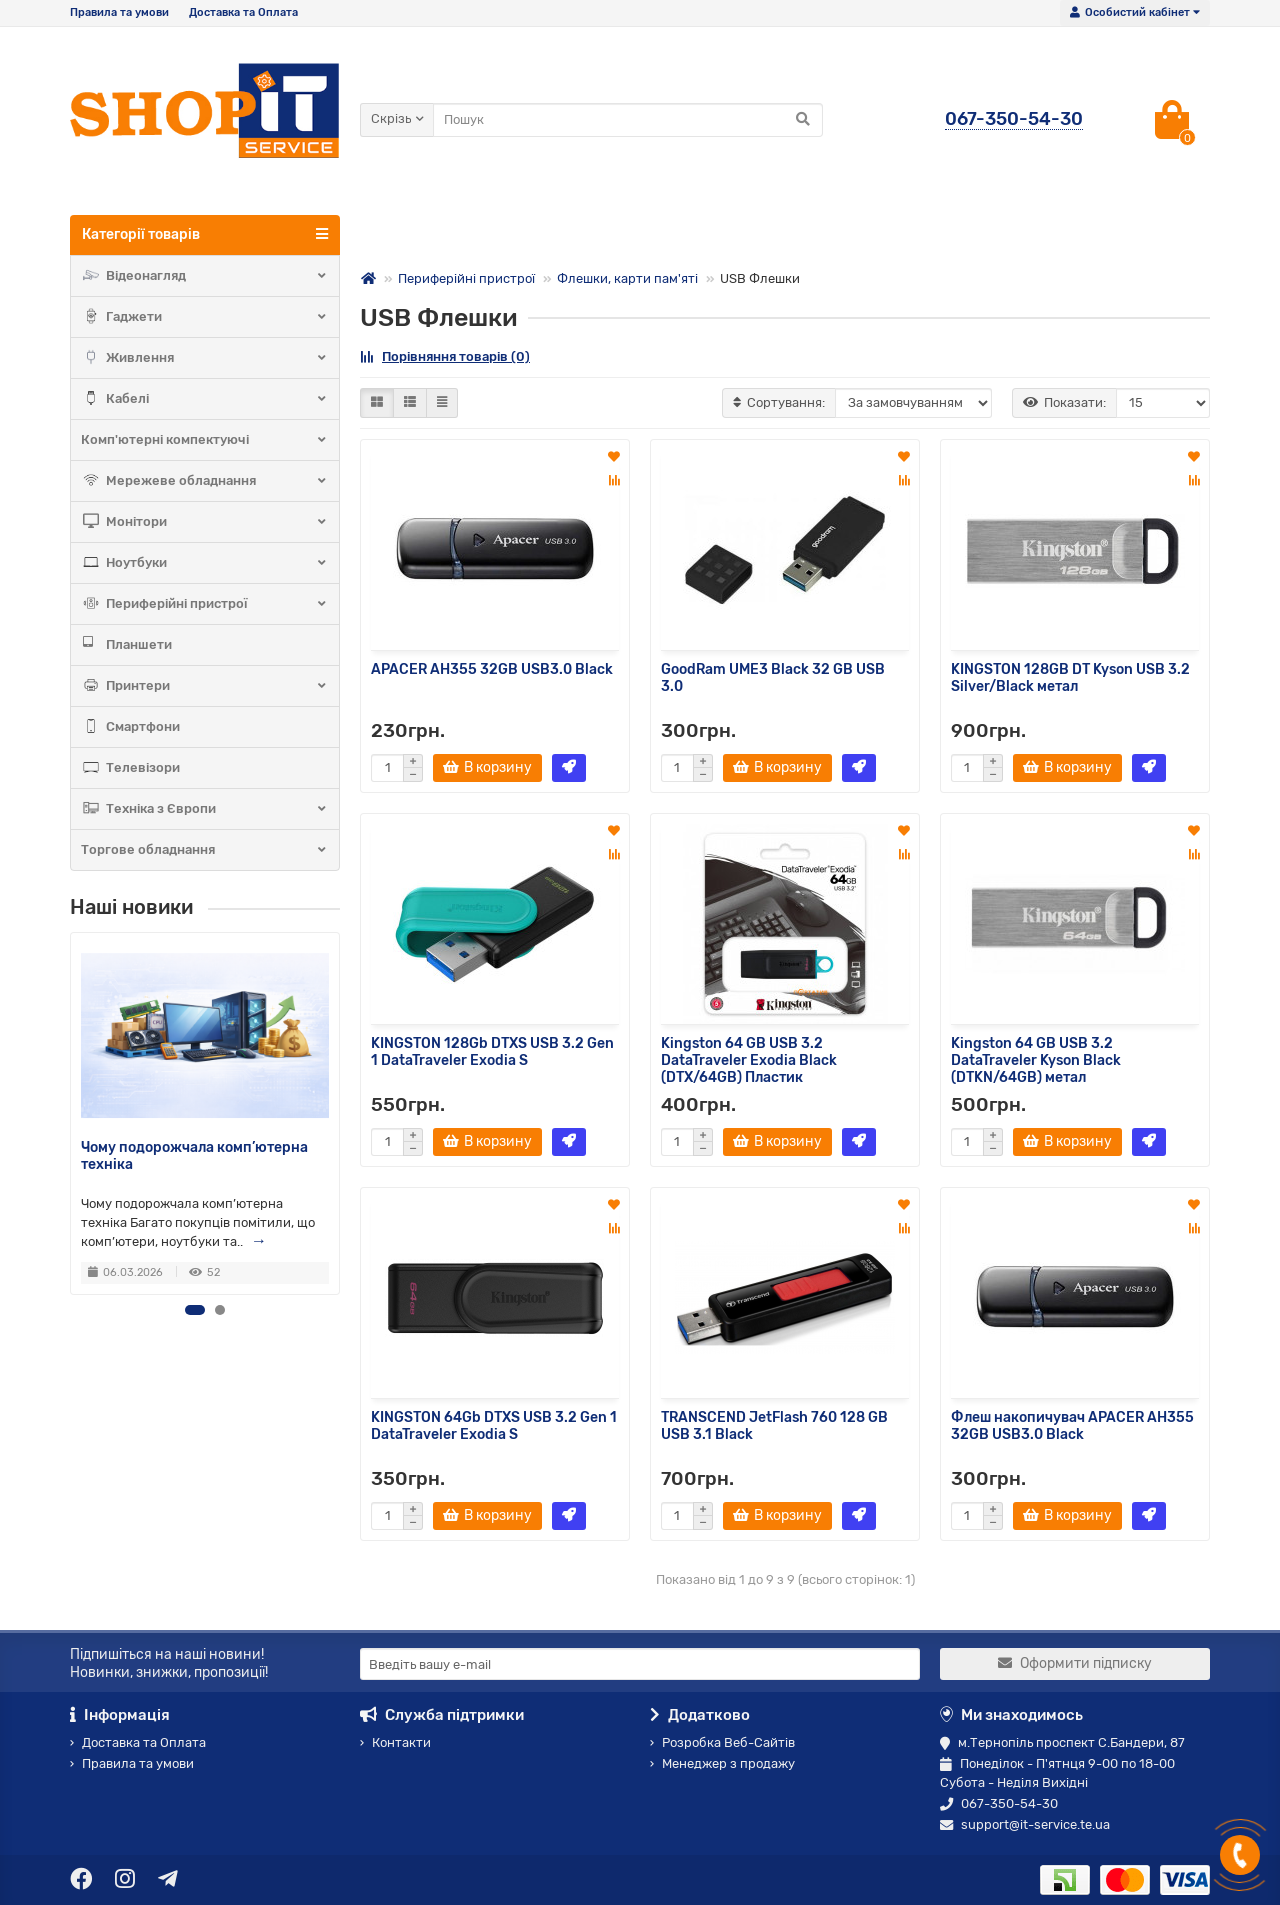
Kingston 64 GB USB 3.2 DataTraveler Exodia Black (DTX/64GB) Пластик (749, 1060)
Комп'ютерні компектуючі (205, 439)
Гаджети (205, 317)
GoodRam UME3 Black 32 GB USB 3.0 (773, 678)
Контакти (395, 1742)
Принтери (205, 686)
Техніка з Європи (205, 809)
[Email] (640, 1664)
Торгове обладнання (205, 849)
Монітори (205, 522)
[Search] (628, 120)
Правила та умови (119, 12)
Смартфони (130, 727)
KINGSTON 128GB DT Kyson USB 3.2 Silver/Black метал (1070, 678)
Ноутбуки (205, 563)
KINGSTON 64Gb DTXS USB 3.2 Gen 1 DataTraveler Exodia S (494, 1426)
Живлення (205, 358)
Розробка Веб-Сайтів (722, 1742)
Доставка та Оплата (243, 12)
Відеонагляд (205, 276)
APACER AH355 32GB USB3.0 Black (492, 669)
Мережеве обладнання (205, 481)
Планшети (126, 645)
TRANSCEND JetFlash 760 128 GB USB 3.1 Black (774, 1426)
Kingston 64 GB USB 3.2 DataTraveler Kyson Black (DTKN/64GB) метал (1036, 1060)
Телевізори (130, 768)
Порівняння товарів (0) (445, 356)
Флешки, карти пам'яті (627, 278)
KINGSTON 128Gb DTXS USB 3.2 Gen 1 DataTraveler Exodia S (492, 1052)
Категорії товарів (205, 234)
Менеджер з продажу (722, 1763)
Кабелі (205, 399)
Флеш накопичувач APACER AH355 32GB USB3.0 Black (1072, 1426)
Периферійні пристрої (205, 604)
